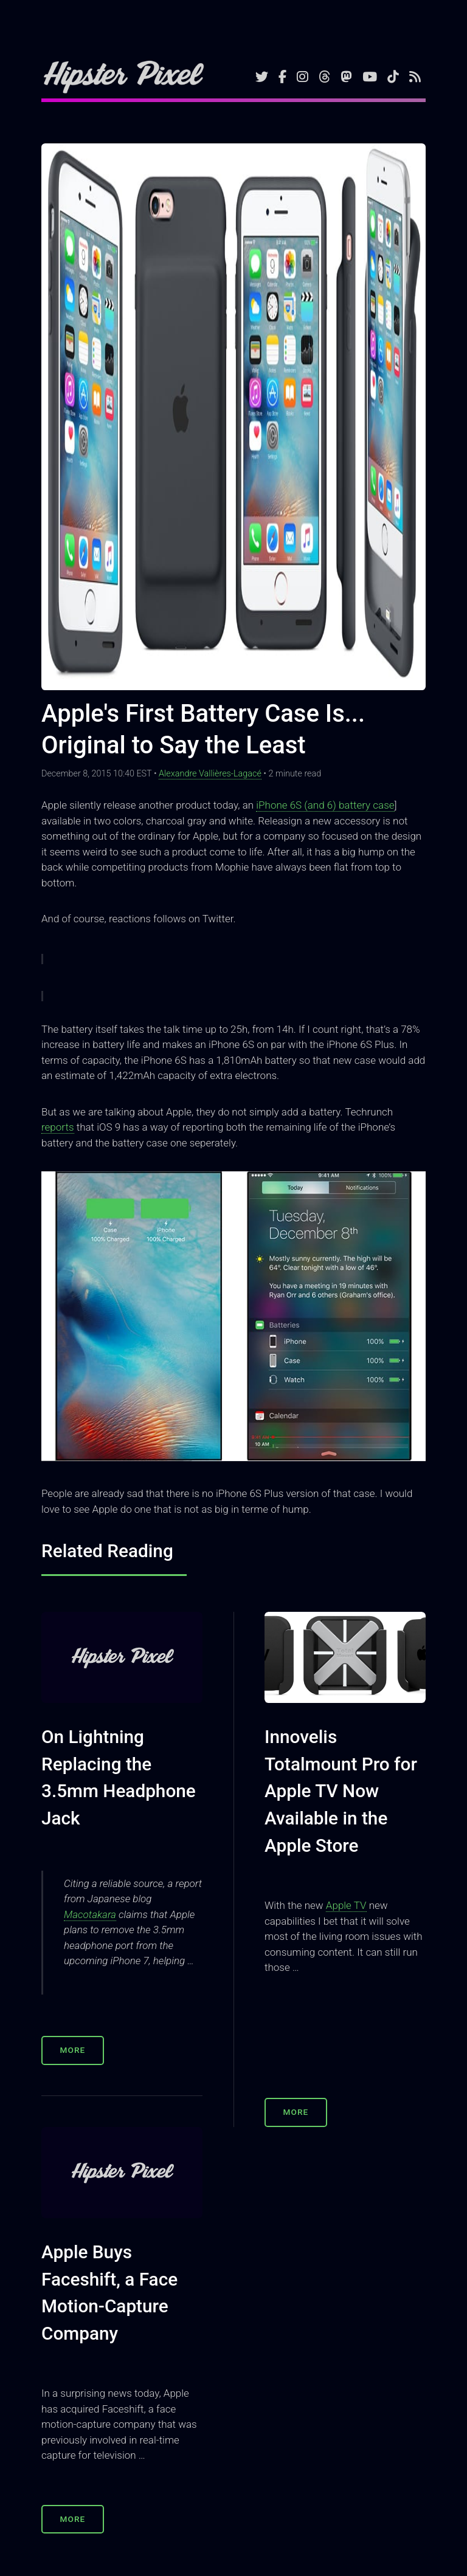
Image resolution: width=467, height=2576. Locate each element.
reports (57, 1127)
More (73, 2050)
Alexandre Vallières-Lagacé (210, 774)
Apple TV (346, 1905)
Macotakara (90, 1914)
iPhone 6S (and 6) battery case (325, 805)
